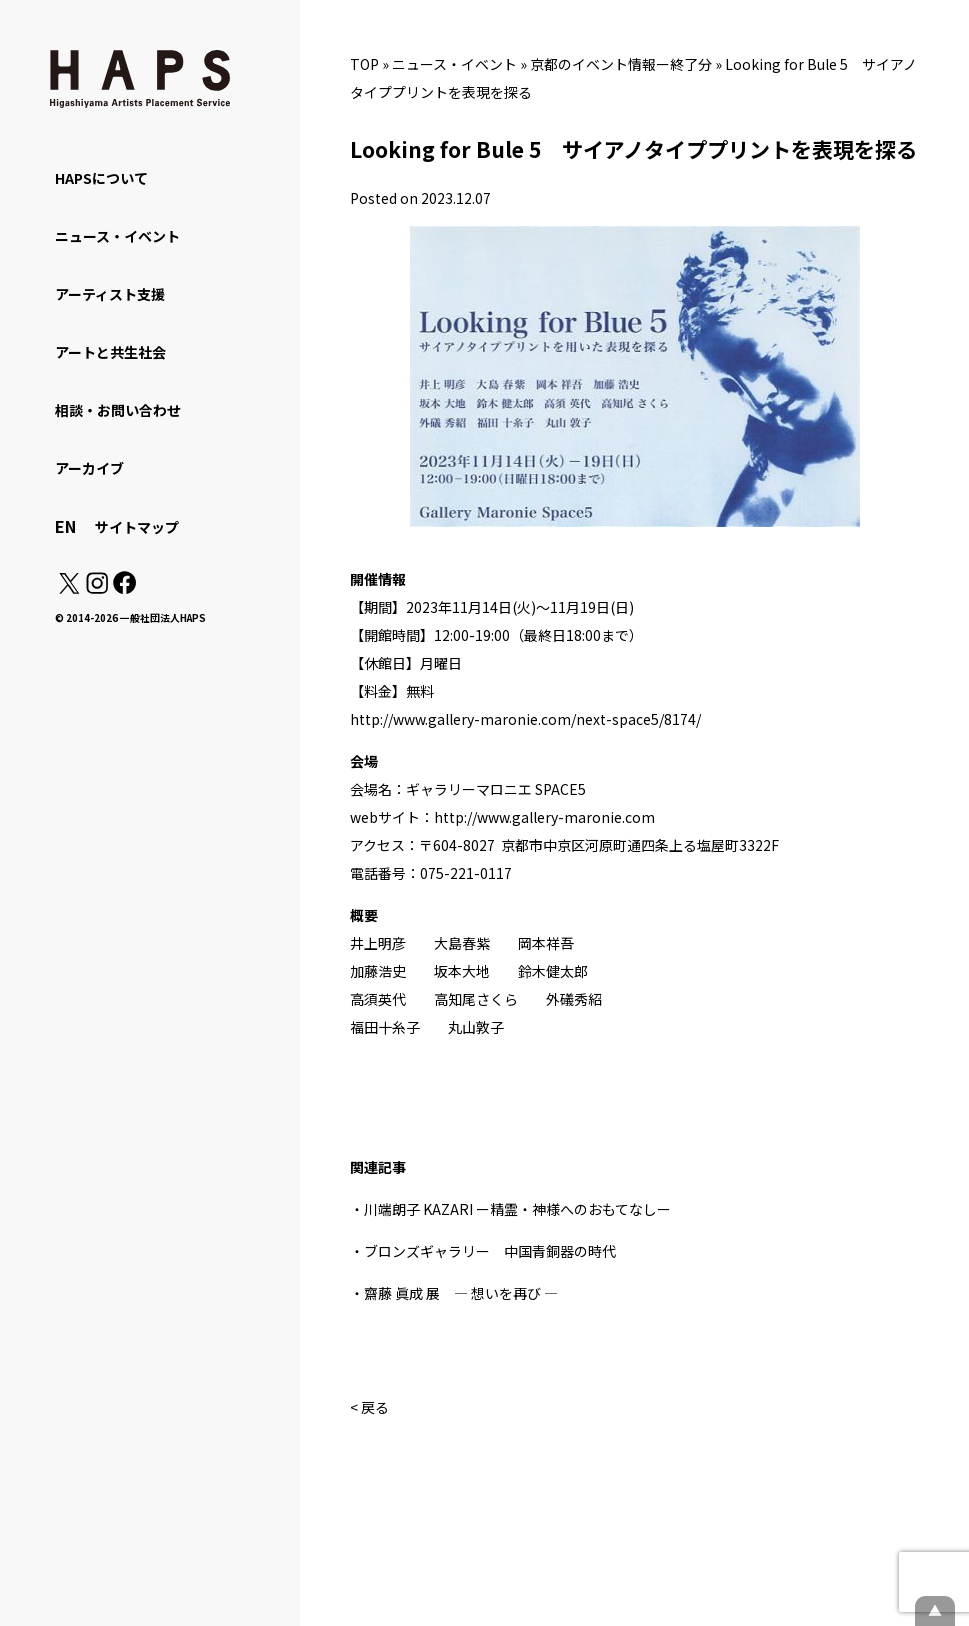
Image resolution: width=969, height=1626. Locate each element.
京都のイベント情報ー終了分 (621, 64)
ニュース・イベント (454, 64)
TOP (364, 64)
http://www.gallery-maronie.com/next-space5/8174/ (525, 719)
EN (65, 526)
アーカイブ (89, 468)
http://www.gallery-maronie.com (544, 817)
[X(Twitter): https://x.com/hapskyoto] (69, 588)
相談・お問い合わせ (118, 410)
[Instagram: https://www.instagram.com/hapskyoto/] (97, 588)
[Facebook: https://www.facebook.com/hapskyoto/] (123, 588)
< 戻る (369, 1407)
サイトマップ (137, 527)
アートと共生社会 (110, 352)
